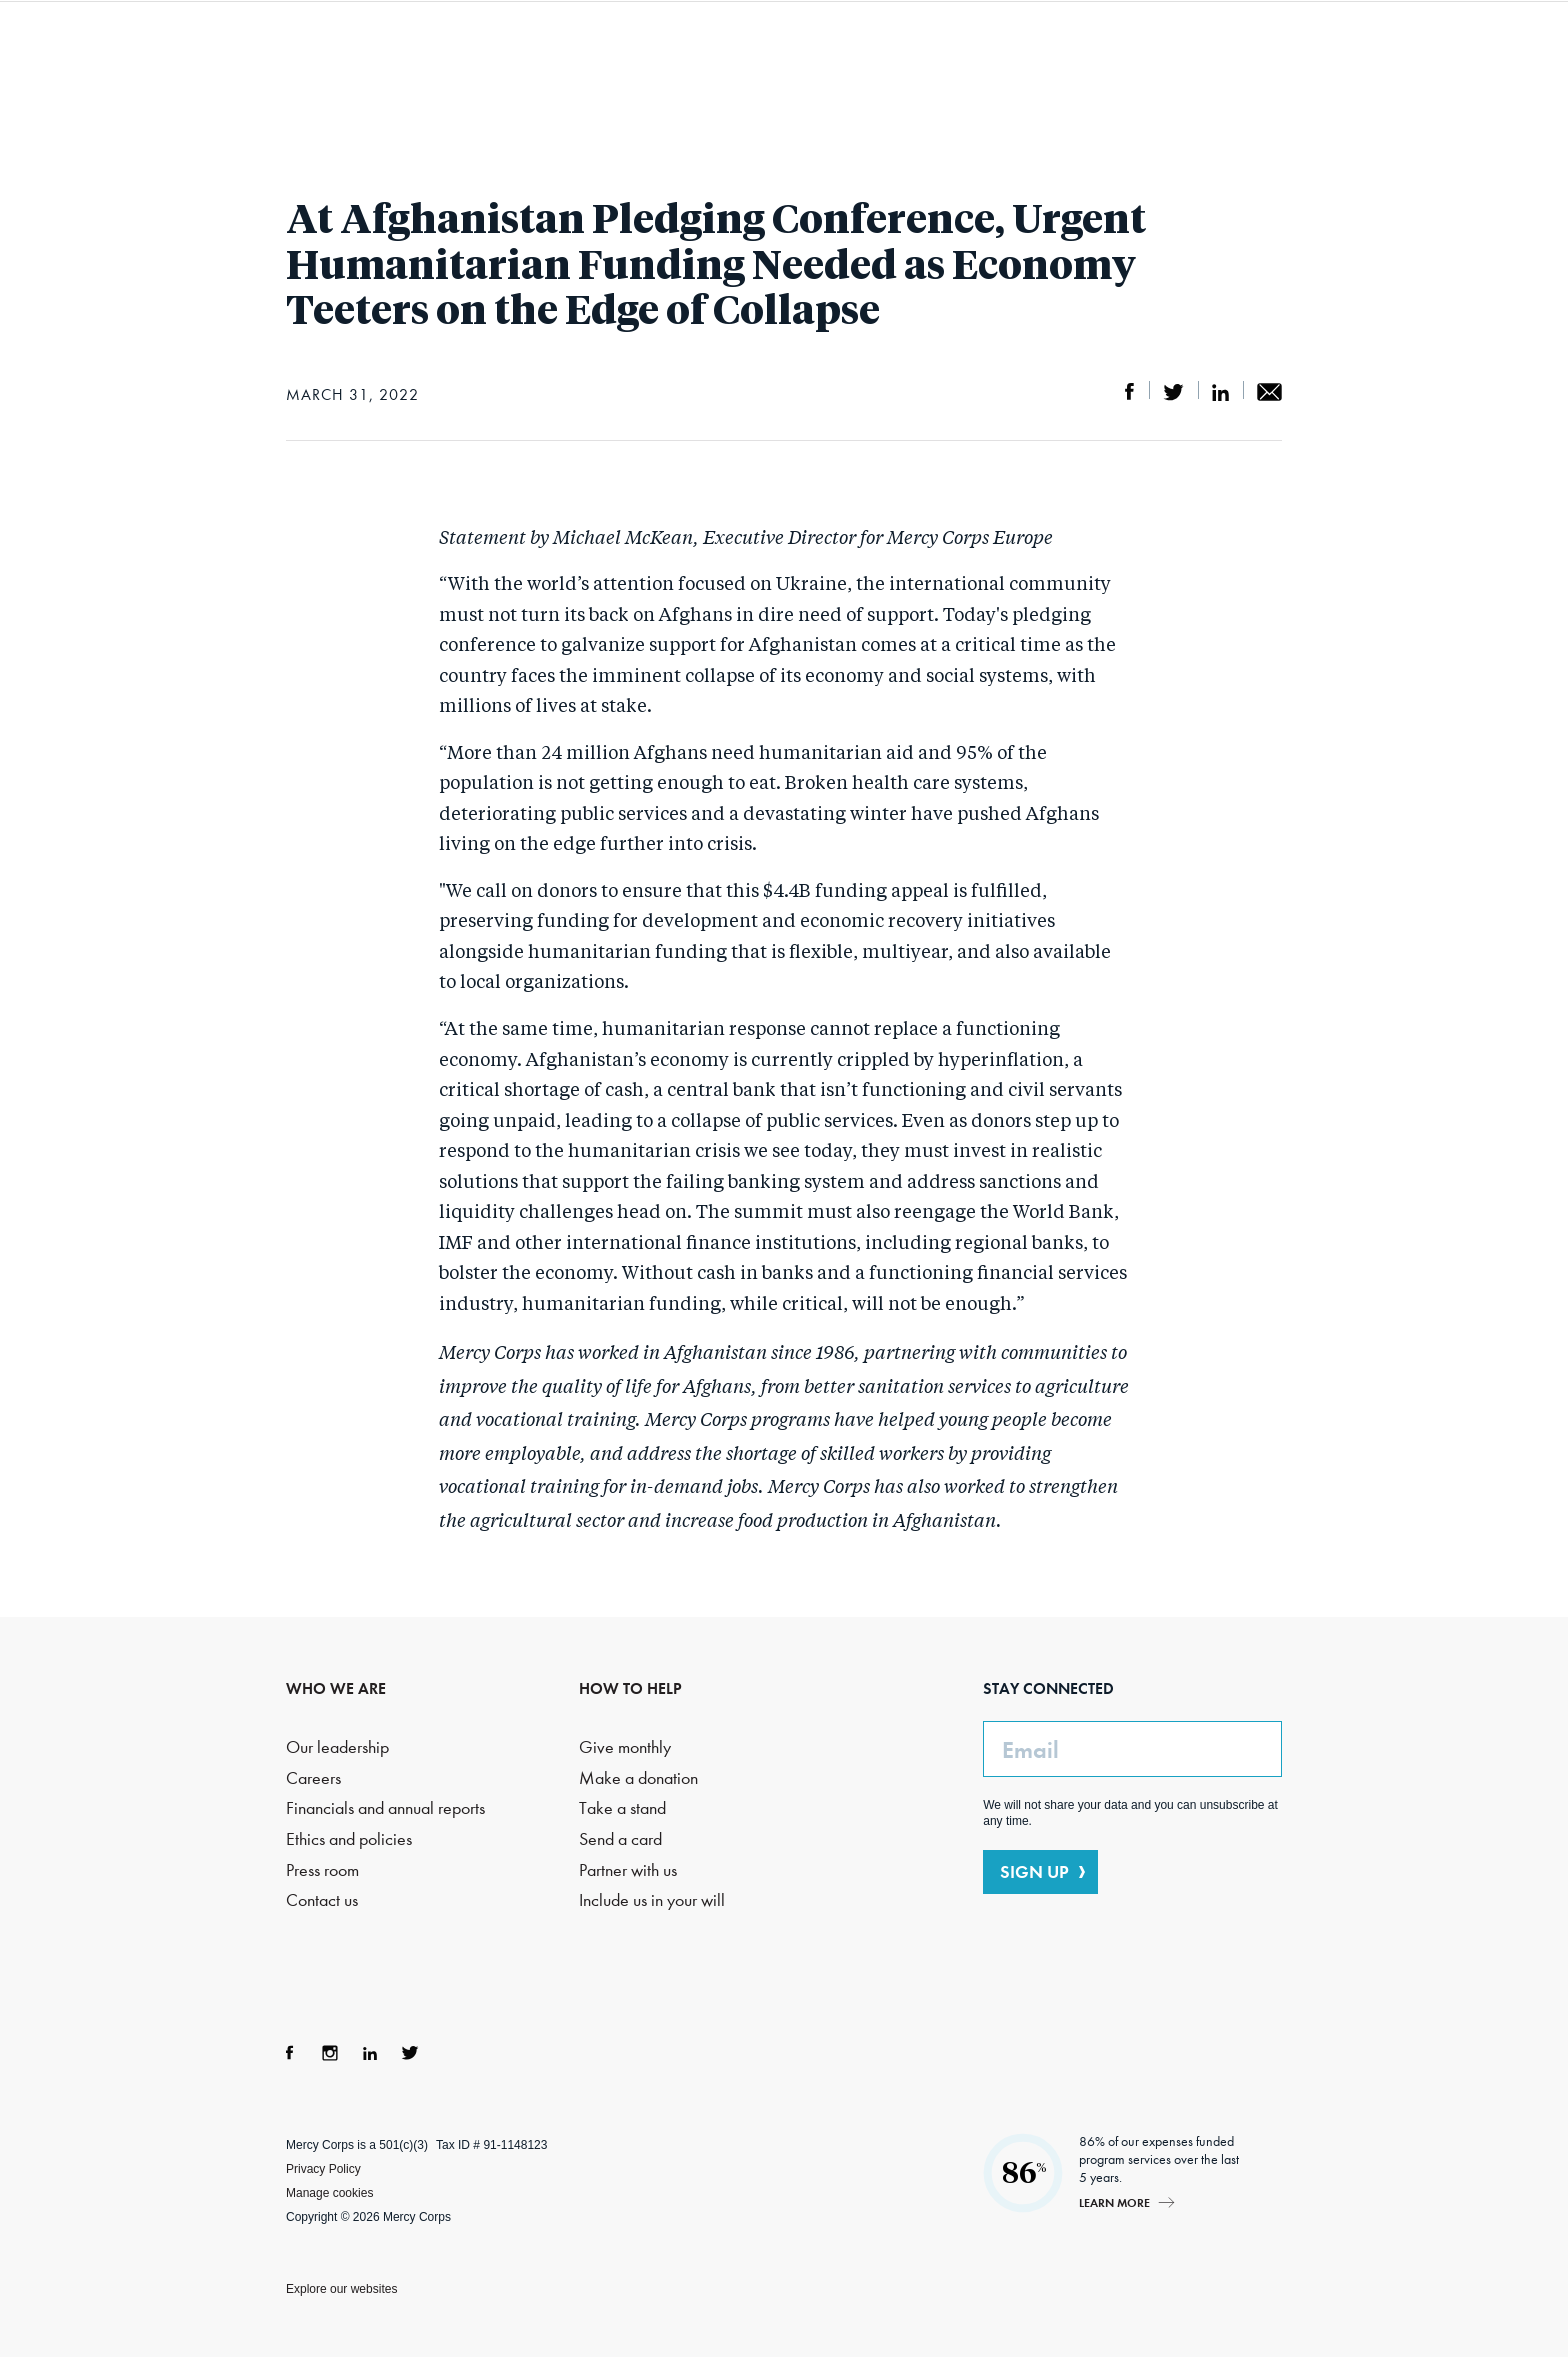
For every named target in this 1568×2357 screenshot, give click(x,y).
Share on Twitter (1173, 392)
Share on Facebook (1130, 392)
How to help (1027, 60)
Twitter (410, 2053)
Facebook (290, 2053)
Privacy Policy (323, 2169)
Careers (313, 1778)
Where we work (860, 60)
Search (1222, 60)
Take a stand (622, 1808)
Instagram (330, 2053)
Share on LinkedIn (1220, 392)
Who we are (473, 60)
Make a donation (638, 1778)
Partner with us (628, 1870)
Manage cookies (329, 2193)
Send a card (620, 1839)
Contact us (322, 1900)
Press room (322, 1870)
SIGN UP (1034, 1872)
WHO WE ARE (336, 1688)
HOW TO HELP (630, 1688)
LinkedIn (370, 2053)
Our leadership (337, 1747)
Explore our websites (341, 2289)
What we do (658, 60)
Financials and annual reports (385, 1808)
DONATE (1332, 60)
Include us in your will (652, 1900)
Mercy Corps (232, 58)
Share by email (1269, 392)
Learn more (1114, 2202)
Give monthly (625, 1747)
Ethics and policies (349, 1839)
